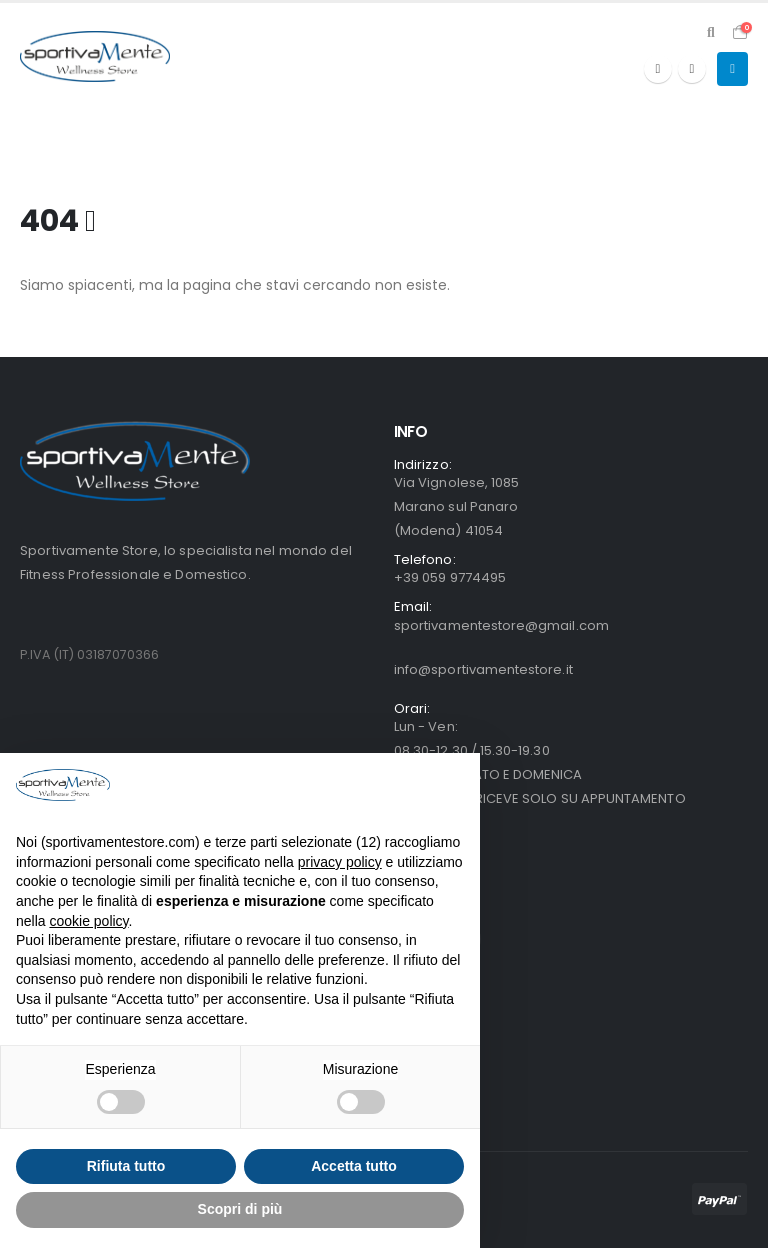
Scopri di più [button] (240, 1209)
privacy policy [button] (340, 862)
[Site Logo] (95, 56)
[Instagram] (692, 69)
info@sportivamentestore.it (483, 669)
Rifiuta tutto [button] (126, 1166)
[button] (710, 32)
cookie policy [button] (88, 921)
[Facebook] (658, 69)
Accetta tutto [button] (354, 1166)
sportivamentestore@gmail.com (501, 625)
